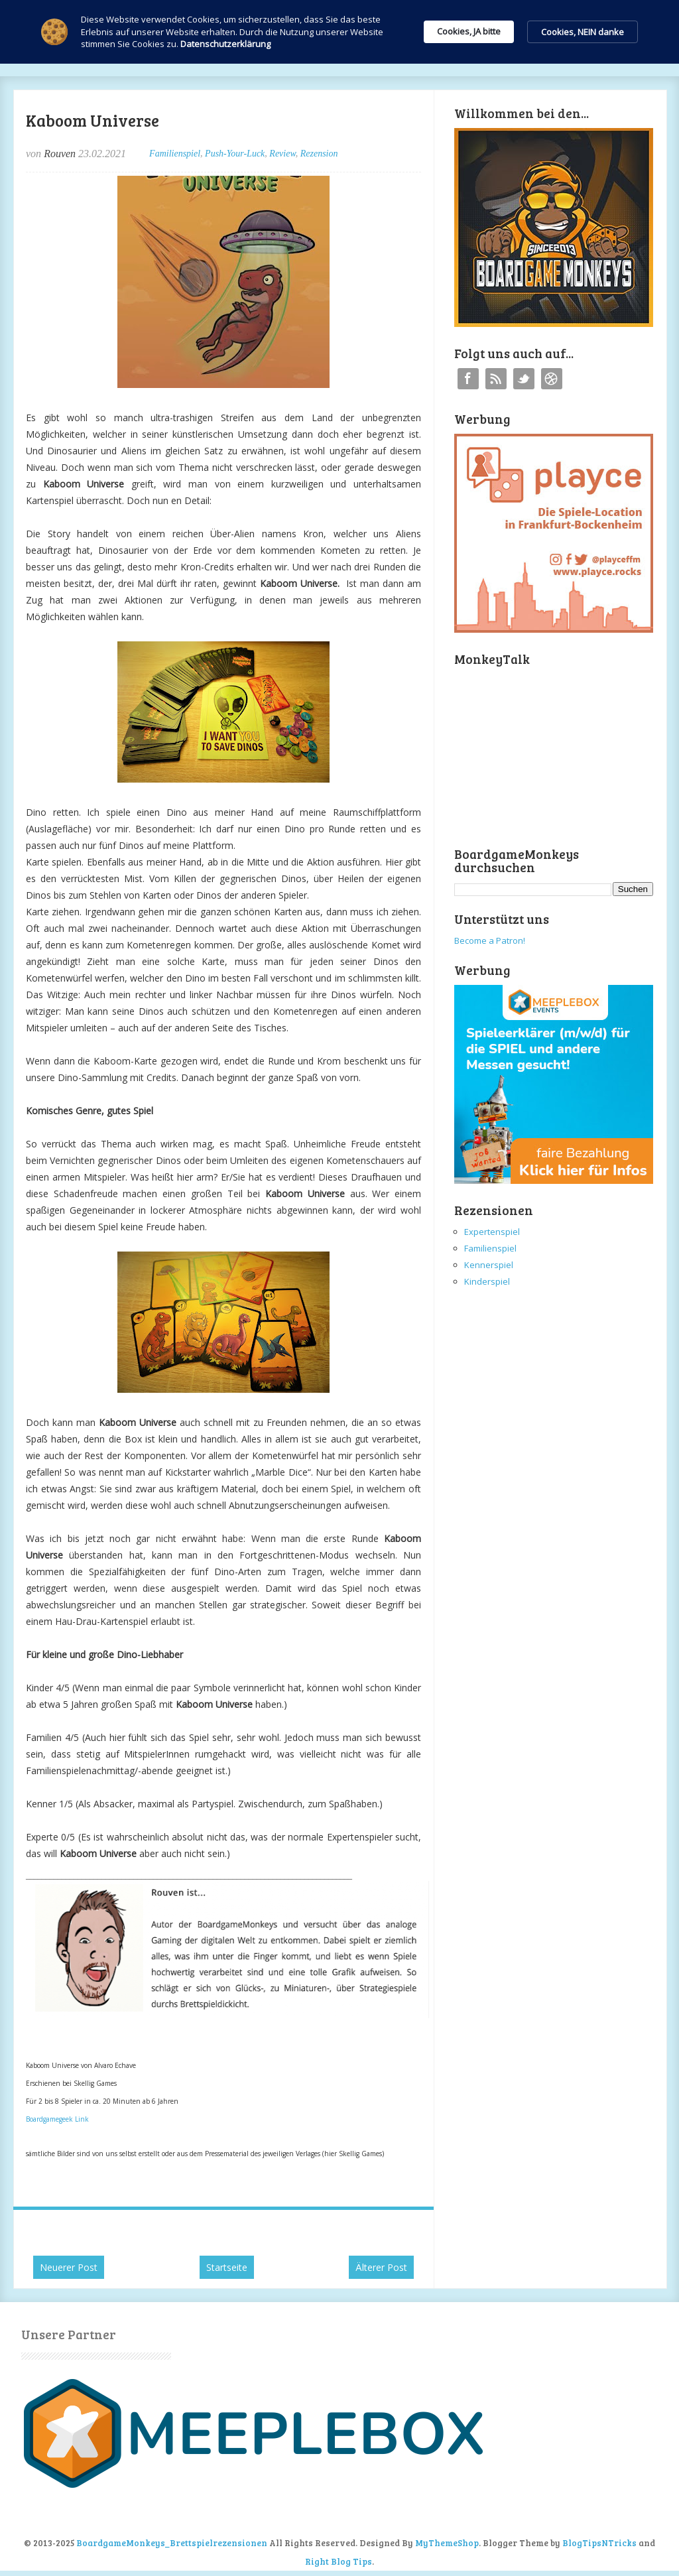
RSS (496, 378)
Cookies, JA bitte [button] (469, 31)
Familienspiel (174, 154)
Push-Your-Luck (235, 154)
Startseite (226, 2267)
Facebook (468, 378)
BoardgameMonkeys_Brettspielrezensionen (171, 2543)
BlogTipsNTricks (599, 2543)
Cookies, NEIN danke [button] (582, 32)
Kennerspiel (488, 1265)
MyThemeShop (447, 2543)
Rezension (319, 154)
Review (282, 154)
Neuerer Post (68, 2267)
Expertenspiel (492, 1232)
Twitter (523, 378)
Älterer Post (381, 2267)
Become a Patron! (489, 940)
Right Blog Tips (338, 2561)
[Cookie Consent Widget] (339, 32)
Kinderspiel (487, 1281)
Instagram (551, 378)
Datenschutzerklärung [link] (225, 44)
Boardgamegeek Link (57, 2119)
